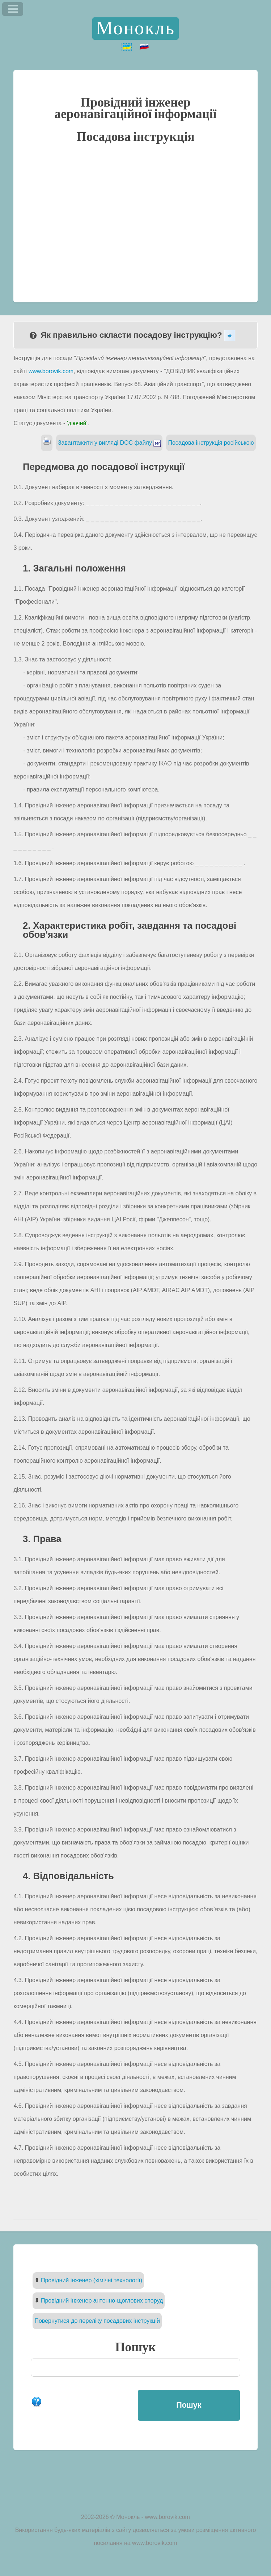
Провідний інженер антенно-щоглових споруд (102, 2300)
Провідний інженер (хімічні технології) (91, 2280)
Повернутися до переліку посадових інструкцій (97, 2321)
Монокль (135, 29)
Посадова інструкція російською (211, 443)
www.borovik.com (51, 371)
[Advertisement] (135, 222)
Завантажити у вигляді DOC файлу (109, 443)
